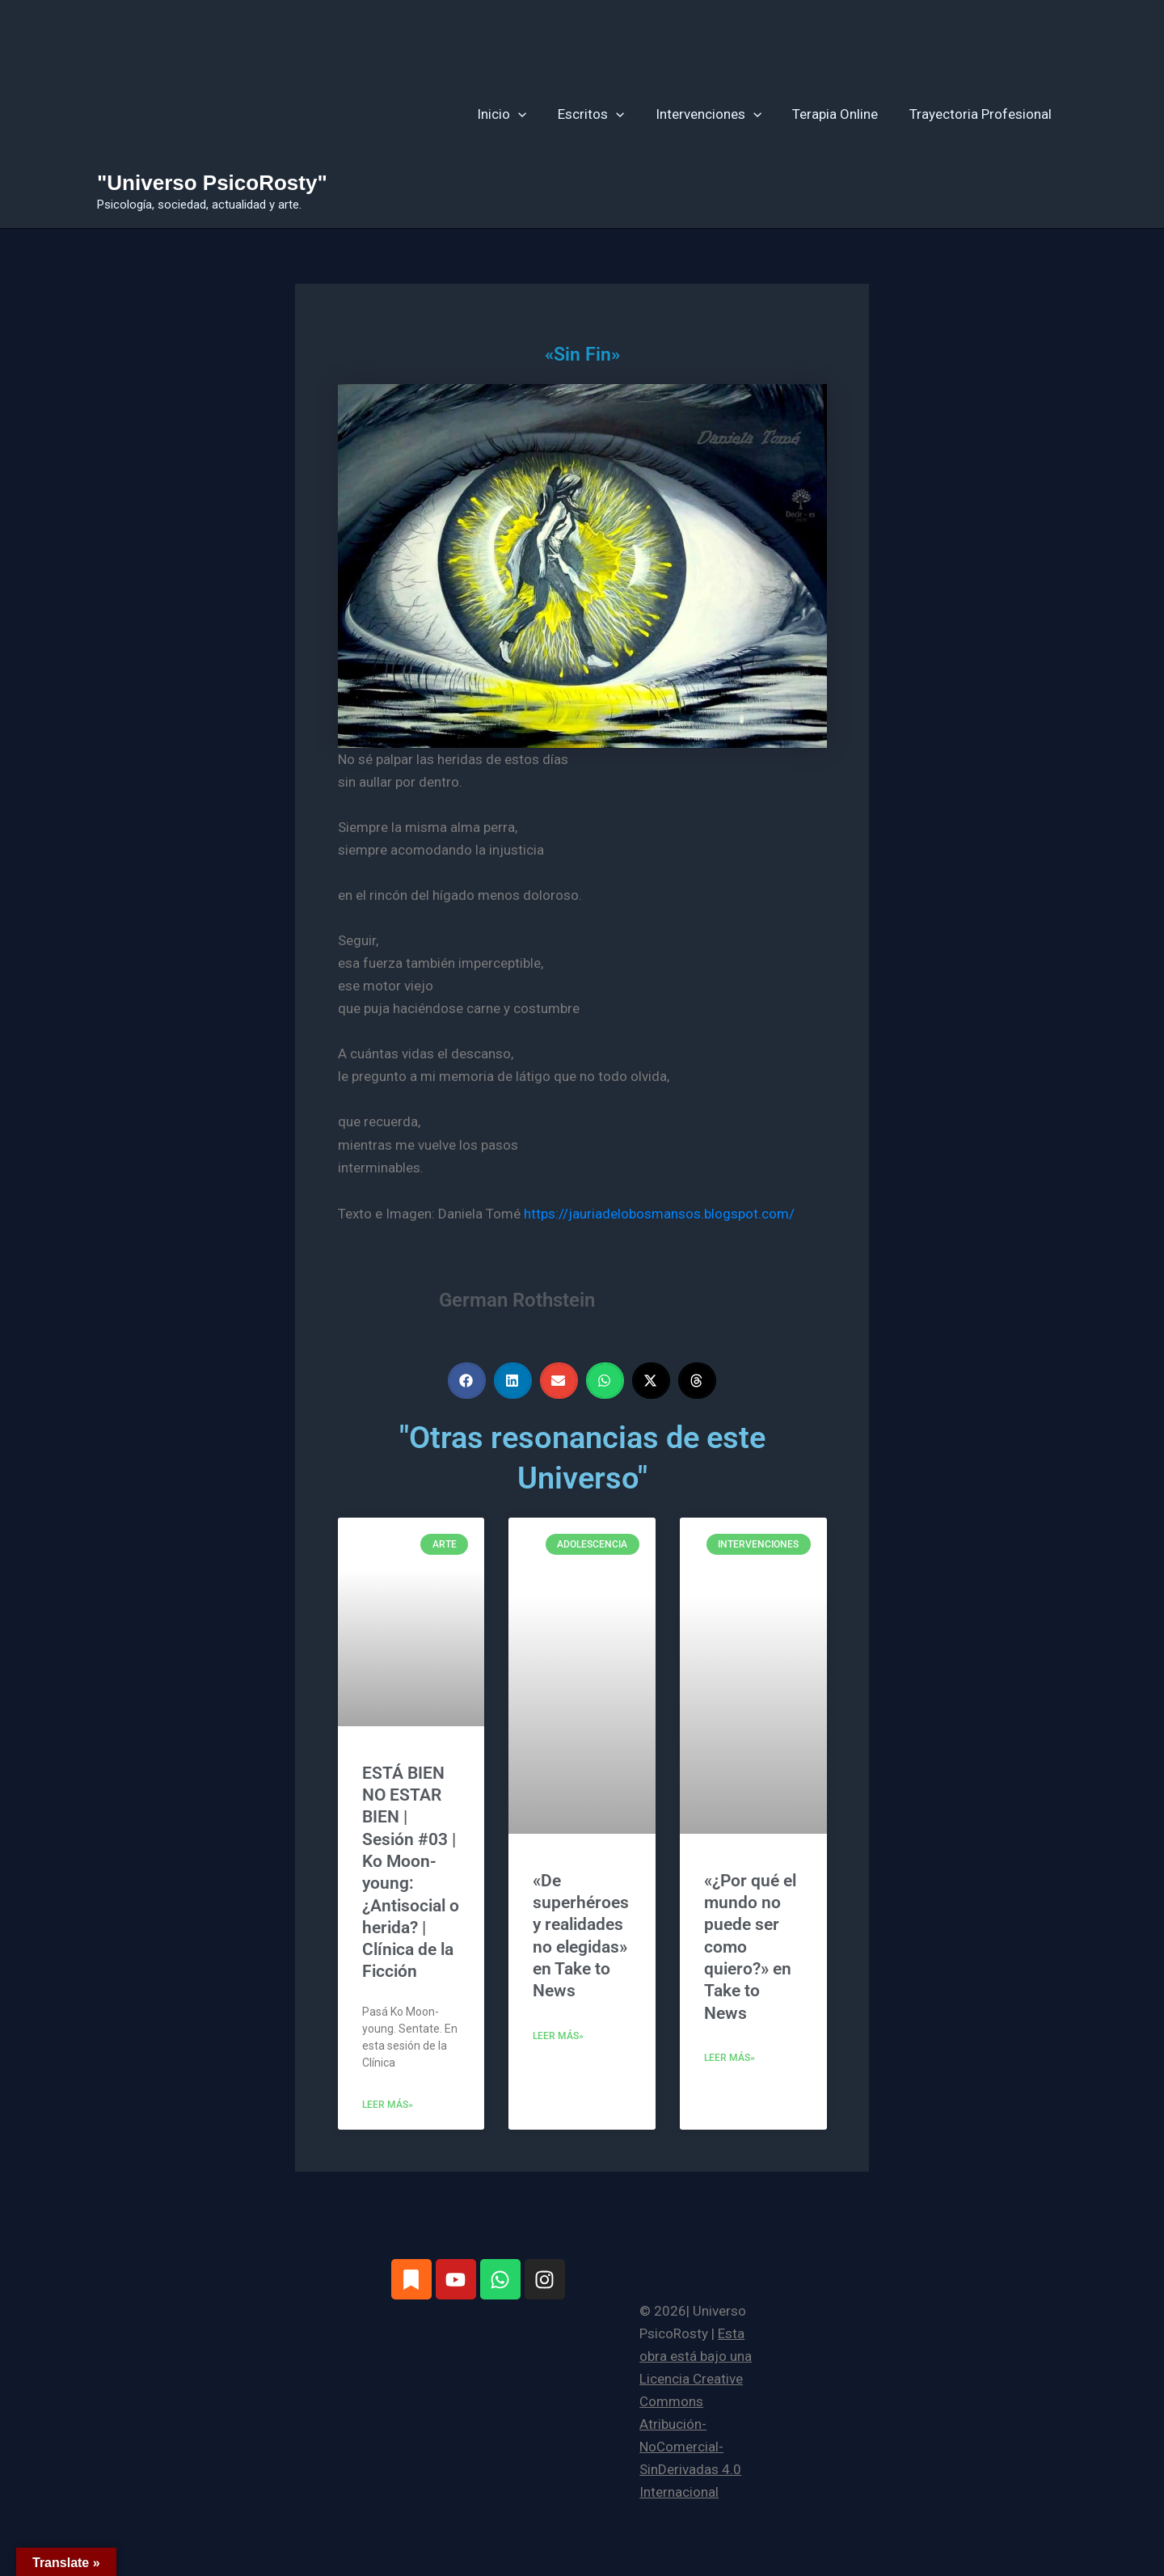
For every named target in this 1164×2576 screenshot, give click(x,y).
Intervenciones (717, 114)
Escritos (604, 114)
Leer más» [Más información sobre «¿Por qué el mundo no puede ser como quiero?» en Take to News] (729, 2057)
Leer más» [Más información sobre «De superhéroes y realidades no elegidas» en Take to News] (558, 2036)
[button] (534, 114)
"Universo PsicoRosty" (212, 183)
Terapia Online (841, 114)
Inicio (517, 114)
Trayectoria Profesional (982, 114)
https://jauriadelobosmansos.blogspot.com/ (659, 1214)
